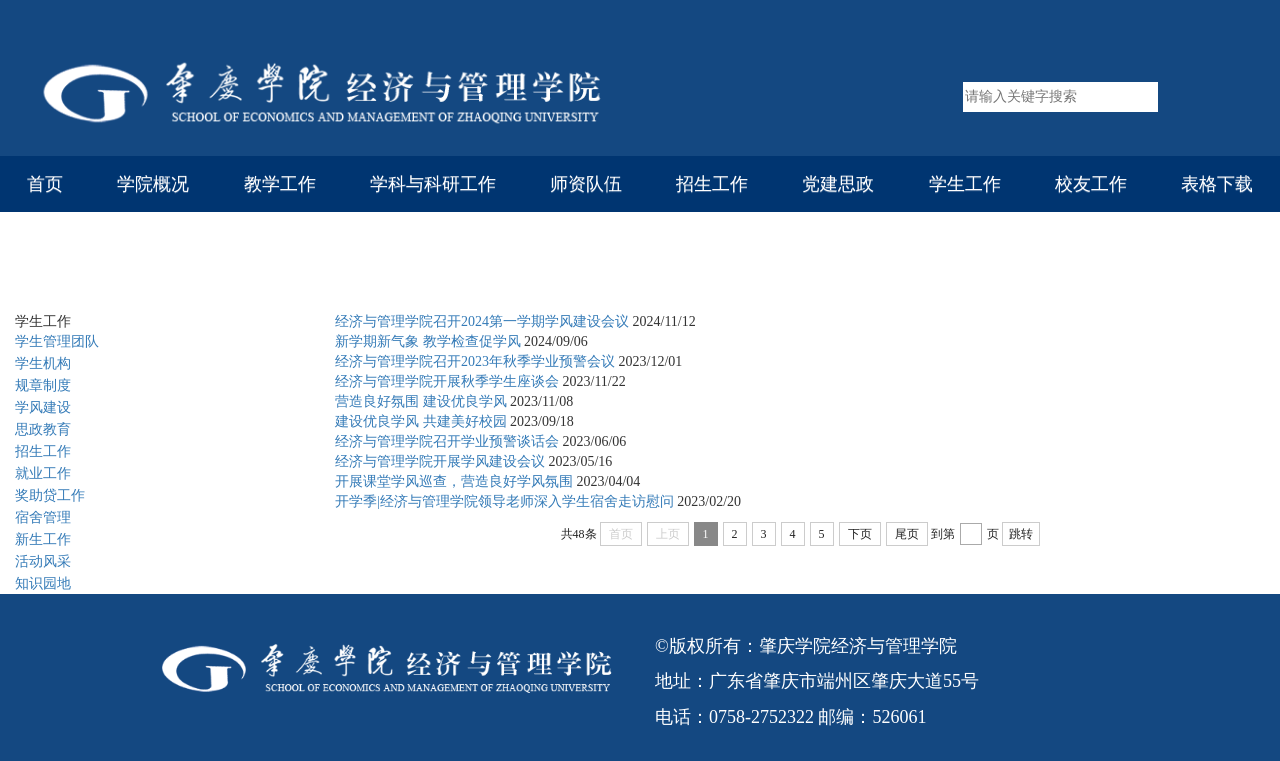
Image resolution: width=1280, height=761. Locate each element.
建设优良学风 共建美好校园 (421, 421)
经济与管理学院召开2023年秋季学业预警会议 (475, 361)
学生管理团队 (57, 341)
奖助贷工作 (50, 495)
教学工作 (280, 184)
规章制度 (43, 385)
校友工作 (1091, 184)
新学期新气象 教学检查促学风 (428, 341)
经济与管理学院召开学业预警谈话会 (447, 441)
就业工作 (43, 473)
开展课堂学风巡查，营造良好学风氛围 (454, 481)
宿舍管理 (43, 517)
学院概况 (153, 184)
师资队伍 (586, 184)
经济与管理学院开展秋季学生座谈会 (447, 381)
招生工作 (712, 184)
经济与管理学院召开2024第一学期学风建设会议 (482, 321)
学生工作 (965, 184)
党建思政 (838, 184)
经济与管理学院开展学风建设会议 (440, 461)
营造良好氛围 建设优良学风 (421, 401)
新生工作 (43, 539)
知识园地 (43, 583)
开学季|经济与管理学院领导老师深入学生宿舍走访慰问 (504, 501)
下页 (860, 534)
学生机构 (43, 363)
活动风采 (43, 561)
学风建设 (266, 271)
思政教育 (43, 429)
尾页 (907, 534)
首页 (45, 184)
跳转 (1021, 534)
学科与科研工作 (433, 184)
